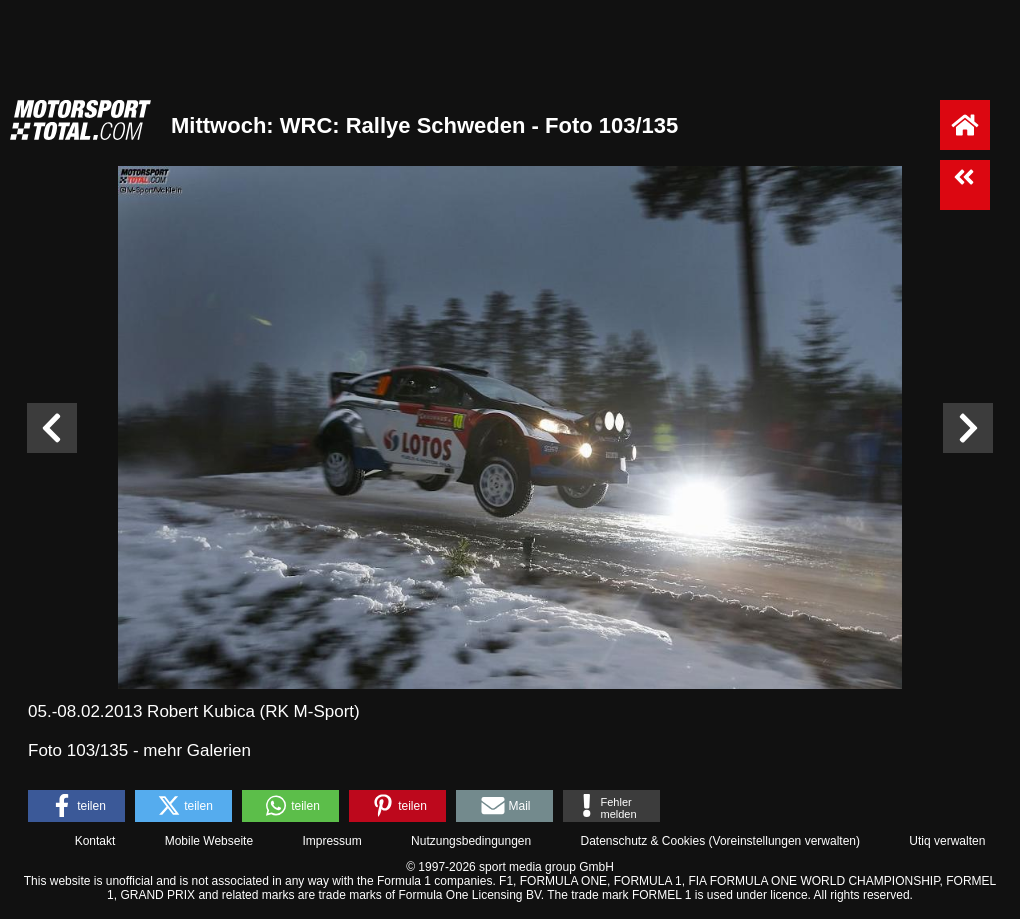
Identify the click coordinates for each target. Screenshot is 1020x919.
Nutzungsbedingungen (471, 841)
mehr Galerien (197, 750)
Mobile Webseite (209, 841)
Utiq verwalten (947, 841)
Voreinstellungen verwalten (784, 841)
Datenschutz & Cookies (642, 841)
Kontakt (95, 841)
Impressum (331, 841)
